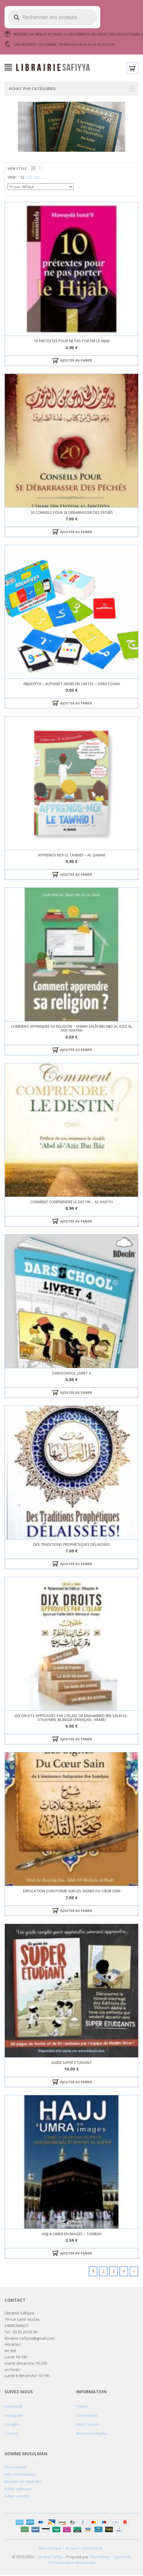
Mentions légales (91, 2434)
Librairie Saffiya (50, 2558)
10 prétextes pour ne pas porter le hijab (72, 342)
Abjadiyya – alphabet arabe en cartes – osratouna (71, 685)
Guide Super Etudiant (71, 2063)
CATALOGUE (92, 2549)
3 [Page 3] (113, 2272)
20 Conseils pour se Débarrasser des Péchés (71, 513)
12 (22, 178)
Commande (86, 2416)
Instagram (14, 2416)
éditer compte (17, 2497)
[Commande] (40, 188)
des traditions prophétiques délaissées (71, 1545)
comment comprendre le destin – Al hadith (71, 1203)
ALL (38, 178)
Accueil (71, 2549)
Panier (82, 2407)
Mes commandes (20, 2475)
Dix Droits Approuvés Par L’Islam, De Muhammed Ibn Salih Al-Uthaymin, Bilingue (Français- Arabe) (72, 1718)
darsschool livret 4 (71, 1374)
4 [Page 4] (124, 2272)
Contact (11, 2434)
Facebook (13, 2407)
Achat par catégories (71, 89)
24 (29, 178)
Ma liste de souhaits (23, 2482)
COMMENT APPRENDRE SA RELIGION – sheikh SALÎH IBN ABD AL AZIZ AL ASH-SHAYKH (71, 1029)
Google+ (12, 2425)
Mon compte (16, 2468)
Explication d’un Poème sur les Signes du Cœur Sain (71, 1892)
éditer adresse (18, 2490)
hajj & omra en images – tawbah (71, 2235)
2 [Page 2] (103, 2272)
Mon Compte (87, 2425)
